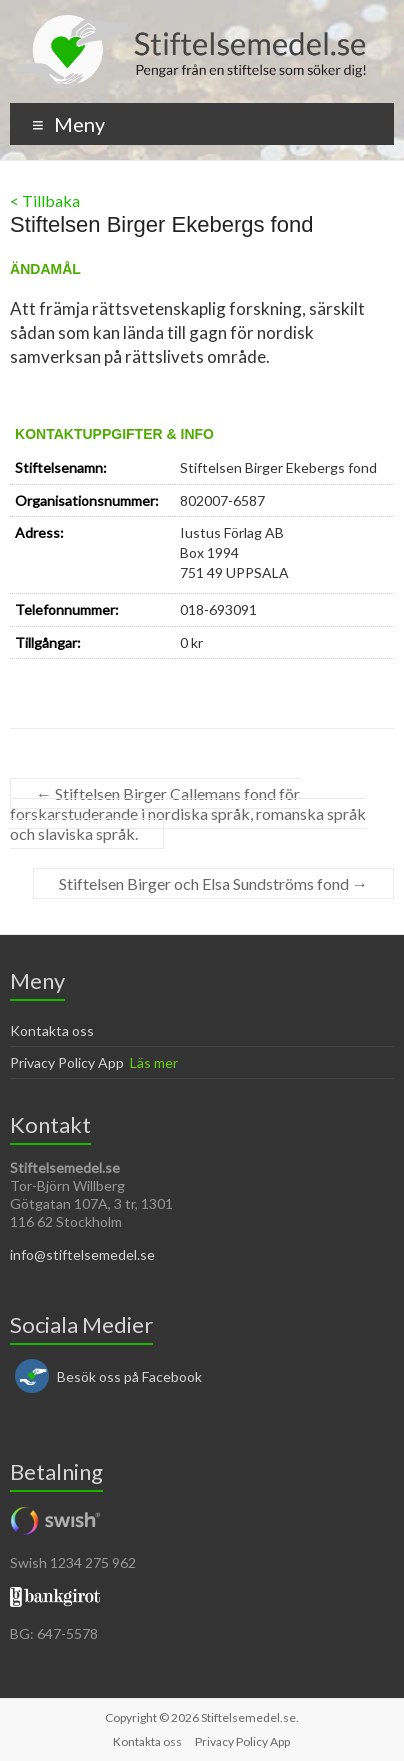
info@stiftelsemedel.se (82, 1254)
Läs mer (154, 1062)
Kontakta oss (52, 1030)
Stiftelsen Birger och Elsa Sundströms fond (213, 883)
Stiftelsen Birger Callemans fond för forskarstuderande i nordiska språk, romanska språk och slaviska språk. (188, 813)
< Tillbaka (45, 200)
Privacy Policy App (67, 1062)
